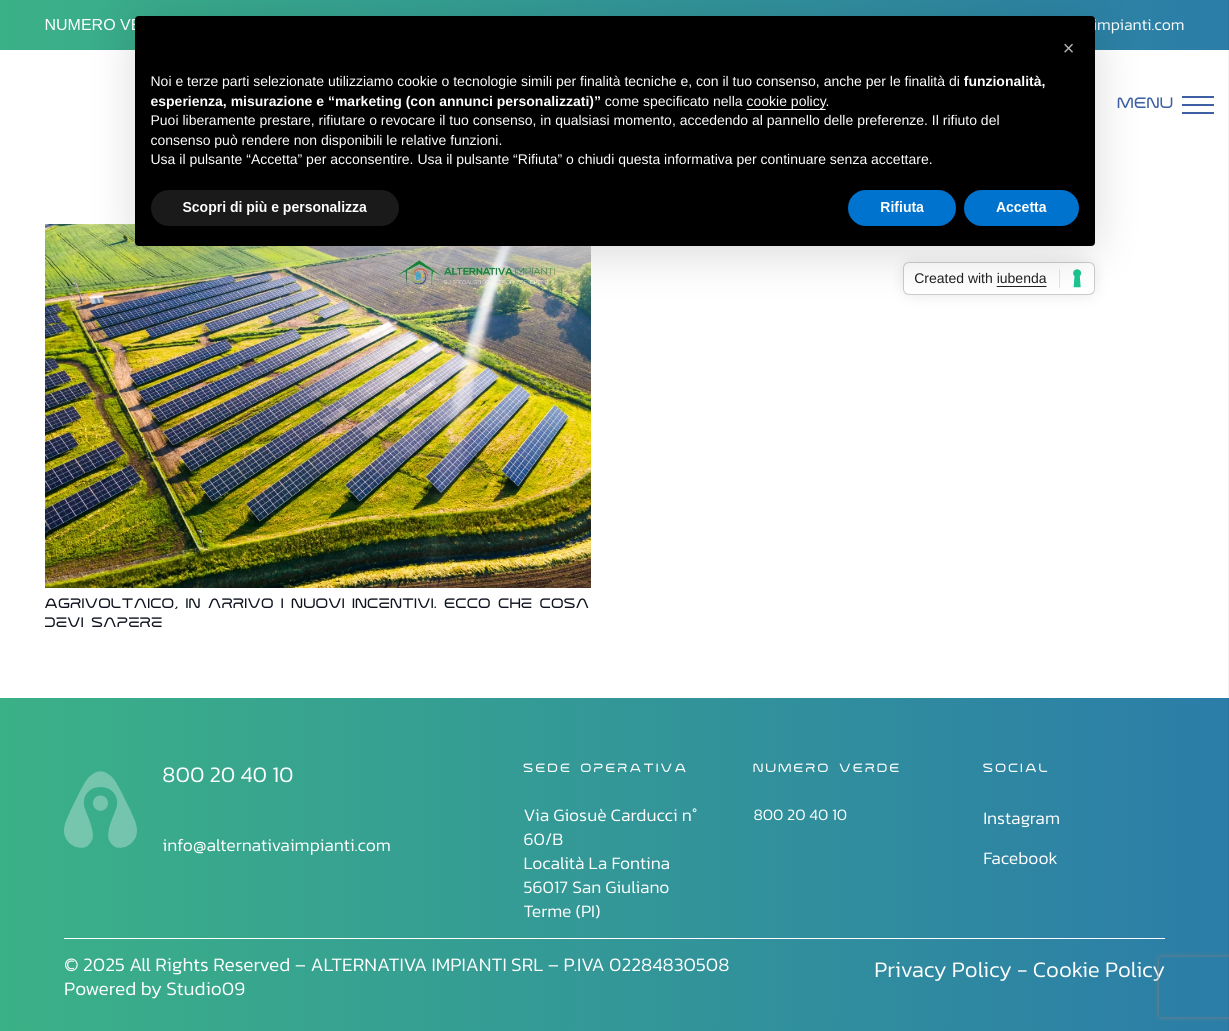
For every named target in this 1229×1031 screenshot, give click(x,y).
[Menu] (1166, 105)
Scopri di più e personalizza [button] (275, 207)
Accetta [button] (1021, 207)
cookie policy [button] (785, 101)
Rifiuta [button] (902, 207)
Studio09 (205, 988)
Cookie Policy (1099, 969)
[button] (1069, 48)
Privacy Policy (943, 969)
